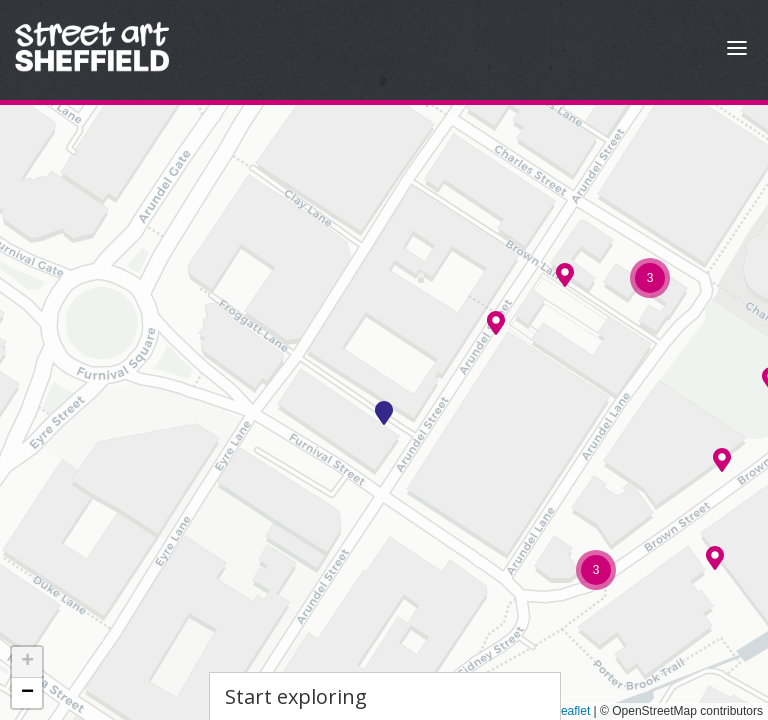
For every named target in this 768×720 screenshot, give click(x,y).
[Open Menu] (737, 50)
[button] (384, 413)
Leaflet (564, 711)
